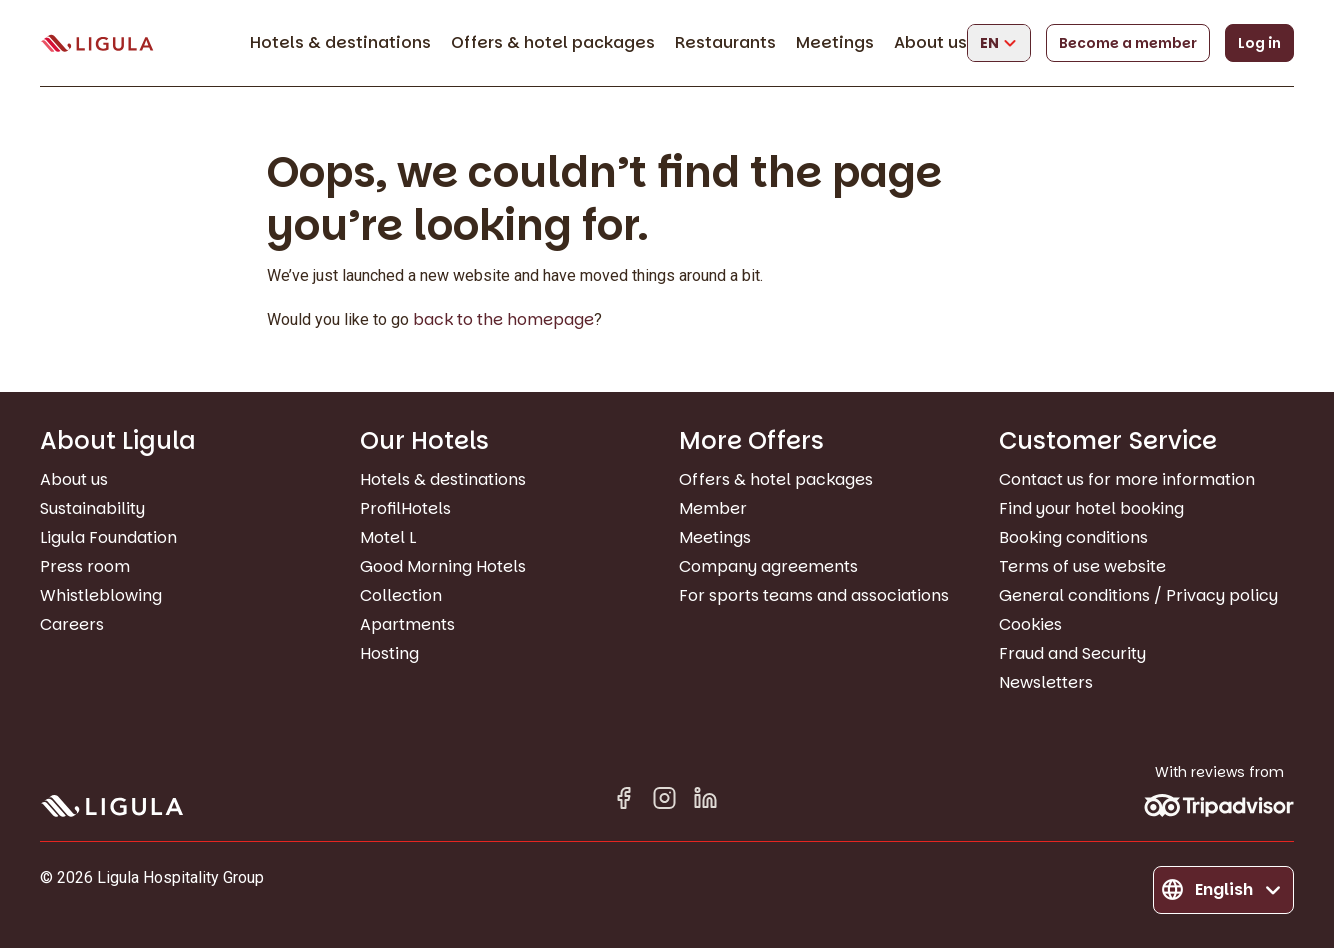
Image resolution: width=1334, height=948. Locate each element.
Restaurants (725, 42)
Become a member (1128, 43)
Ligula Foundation (108, 537)
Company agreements (768, 566)
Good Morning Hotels (443, 566)
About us (930, 42)
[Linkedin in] (705, 801)
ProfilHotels (405, 508)
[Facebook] (623, 801)
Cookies (1030, 624)
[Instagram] (664, 801)
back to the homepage (503, 319)
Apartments (407, 624)
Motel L (388, 537)
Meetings (835, 42)
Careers (72, 624)
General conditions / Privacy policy (1138, 595)
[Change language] (999, 43)
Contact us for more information (1127, 479)
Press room (85, 566)
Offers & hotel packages (553, 42)
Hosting (389, 653)
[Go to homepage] (97, 43)
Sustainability (92, 508)
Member (713, 508)
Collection (401, 595)
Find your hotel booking (1091, 508)
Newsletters (1046, 682)
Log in (1259, 43)
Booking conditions (1073, 537)
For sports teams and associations (814, 595)
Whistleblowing (101, 595)
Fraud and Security (1072, 653)
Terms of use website (1082, 566)
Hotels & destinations (340, 42)
